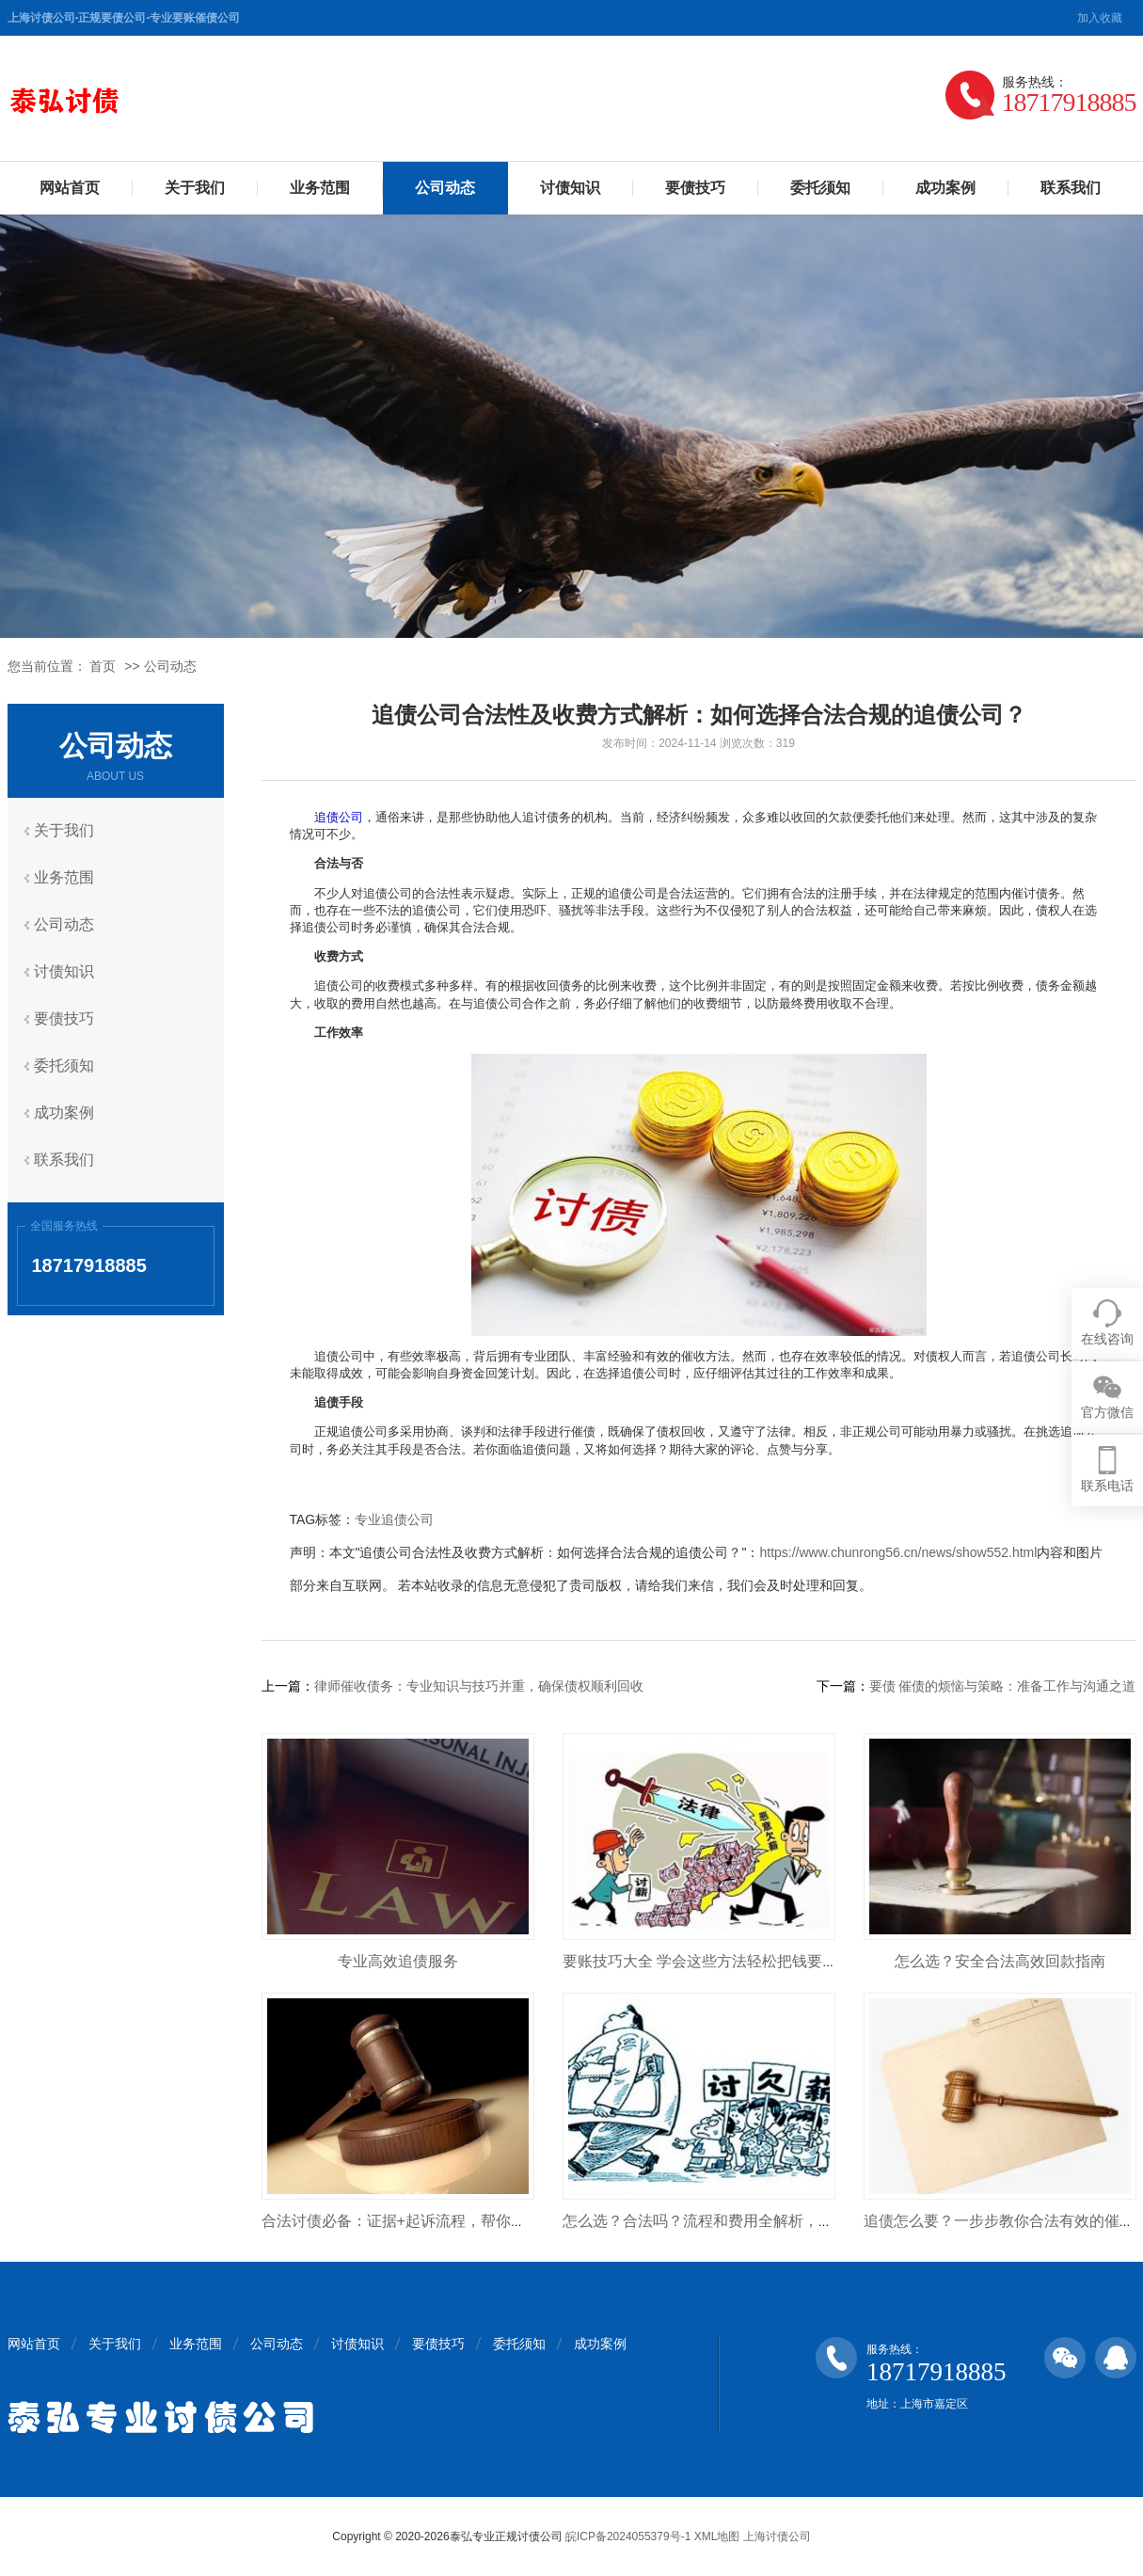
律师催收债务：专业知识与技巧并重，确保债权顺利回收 (478, 1685)
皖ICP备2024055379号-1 (628, 2536)
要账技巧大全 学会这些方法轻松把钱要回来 (707, 1961)
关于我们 (195, 188)
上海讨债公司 (777, 2536)
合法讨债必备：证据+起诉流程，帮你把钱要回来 (424, 2221)
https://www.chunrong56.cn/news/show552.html (898, 1552)
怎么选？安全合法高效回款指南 (1000, 1961)
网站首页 (70, 188)
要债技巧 (695, 188)
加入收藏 (1099, 17)
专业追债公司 (394, 1519)
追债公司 (338, 817)
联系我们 (1070, 188)
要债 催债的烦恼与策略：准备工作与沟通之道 (1002, 1685)
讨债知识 (570, 188)
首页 (102, 666)
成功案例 (945, 188)
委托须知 (820, 188)
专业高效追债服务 (398, 1961)
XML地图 (717, 2536)
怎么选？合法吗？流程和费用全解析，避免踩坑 (721, 2221)
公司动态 (445, 188)
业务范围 (320, 188)
